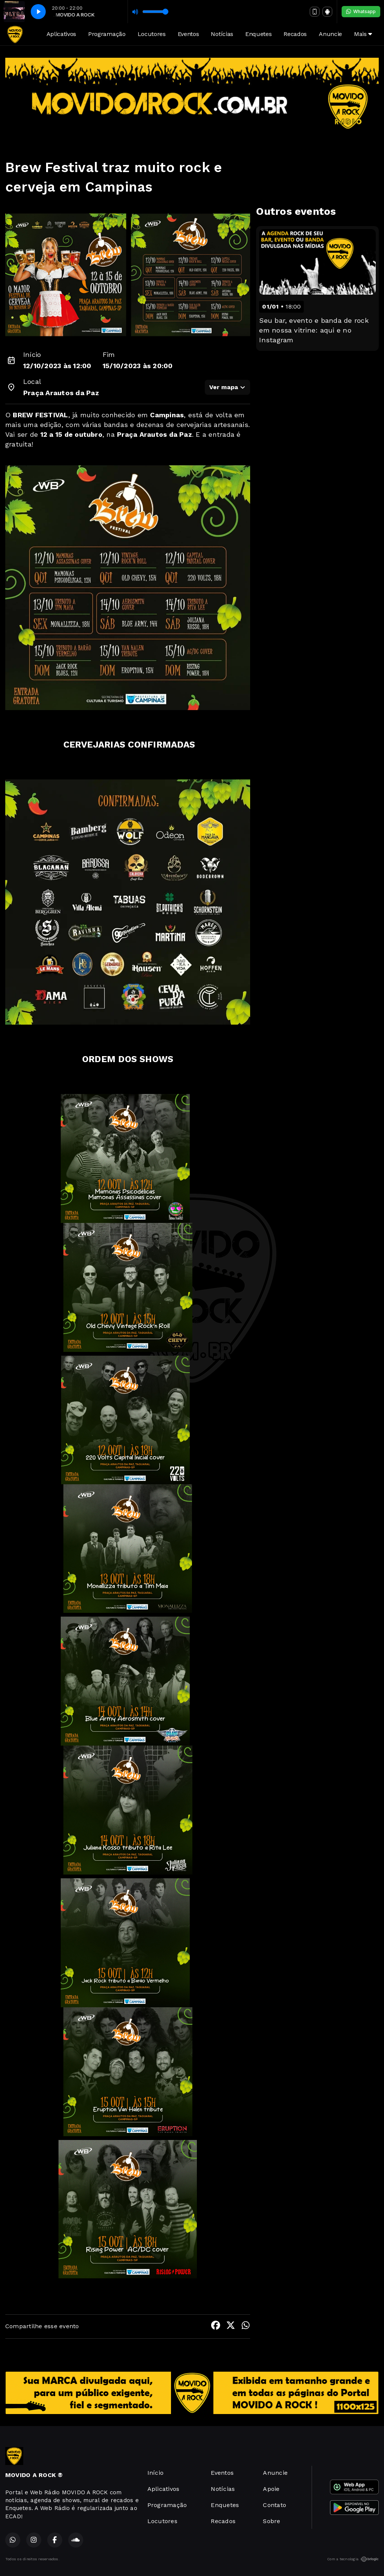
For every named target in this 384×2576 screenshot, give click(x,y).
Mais (363, 33)
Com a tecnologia (353, 2559)
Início (155, 2472)
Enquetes (258, 33)
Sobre (271, 2521)
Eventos (188, 33)
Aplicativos (61, 33)
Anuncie (330, 33)
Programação (106, 33)
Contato (274, 2505)
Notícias (222, 33)
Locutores (152, 33)
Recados (295, 33)
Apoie (271, 2488)
